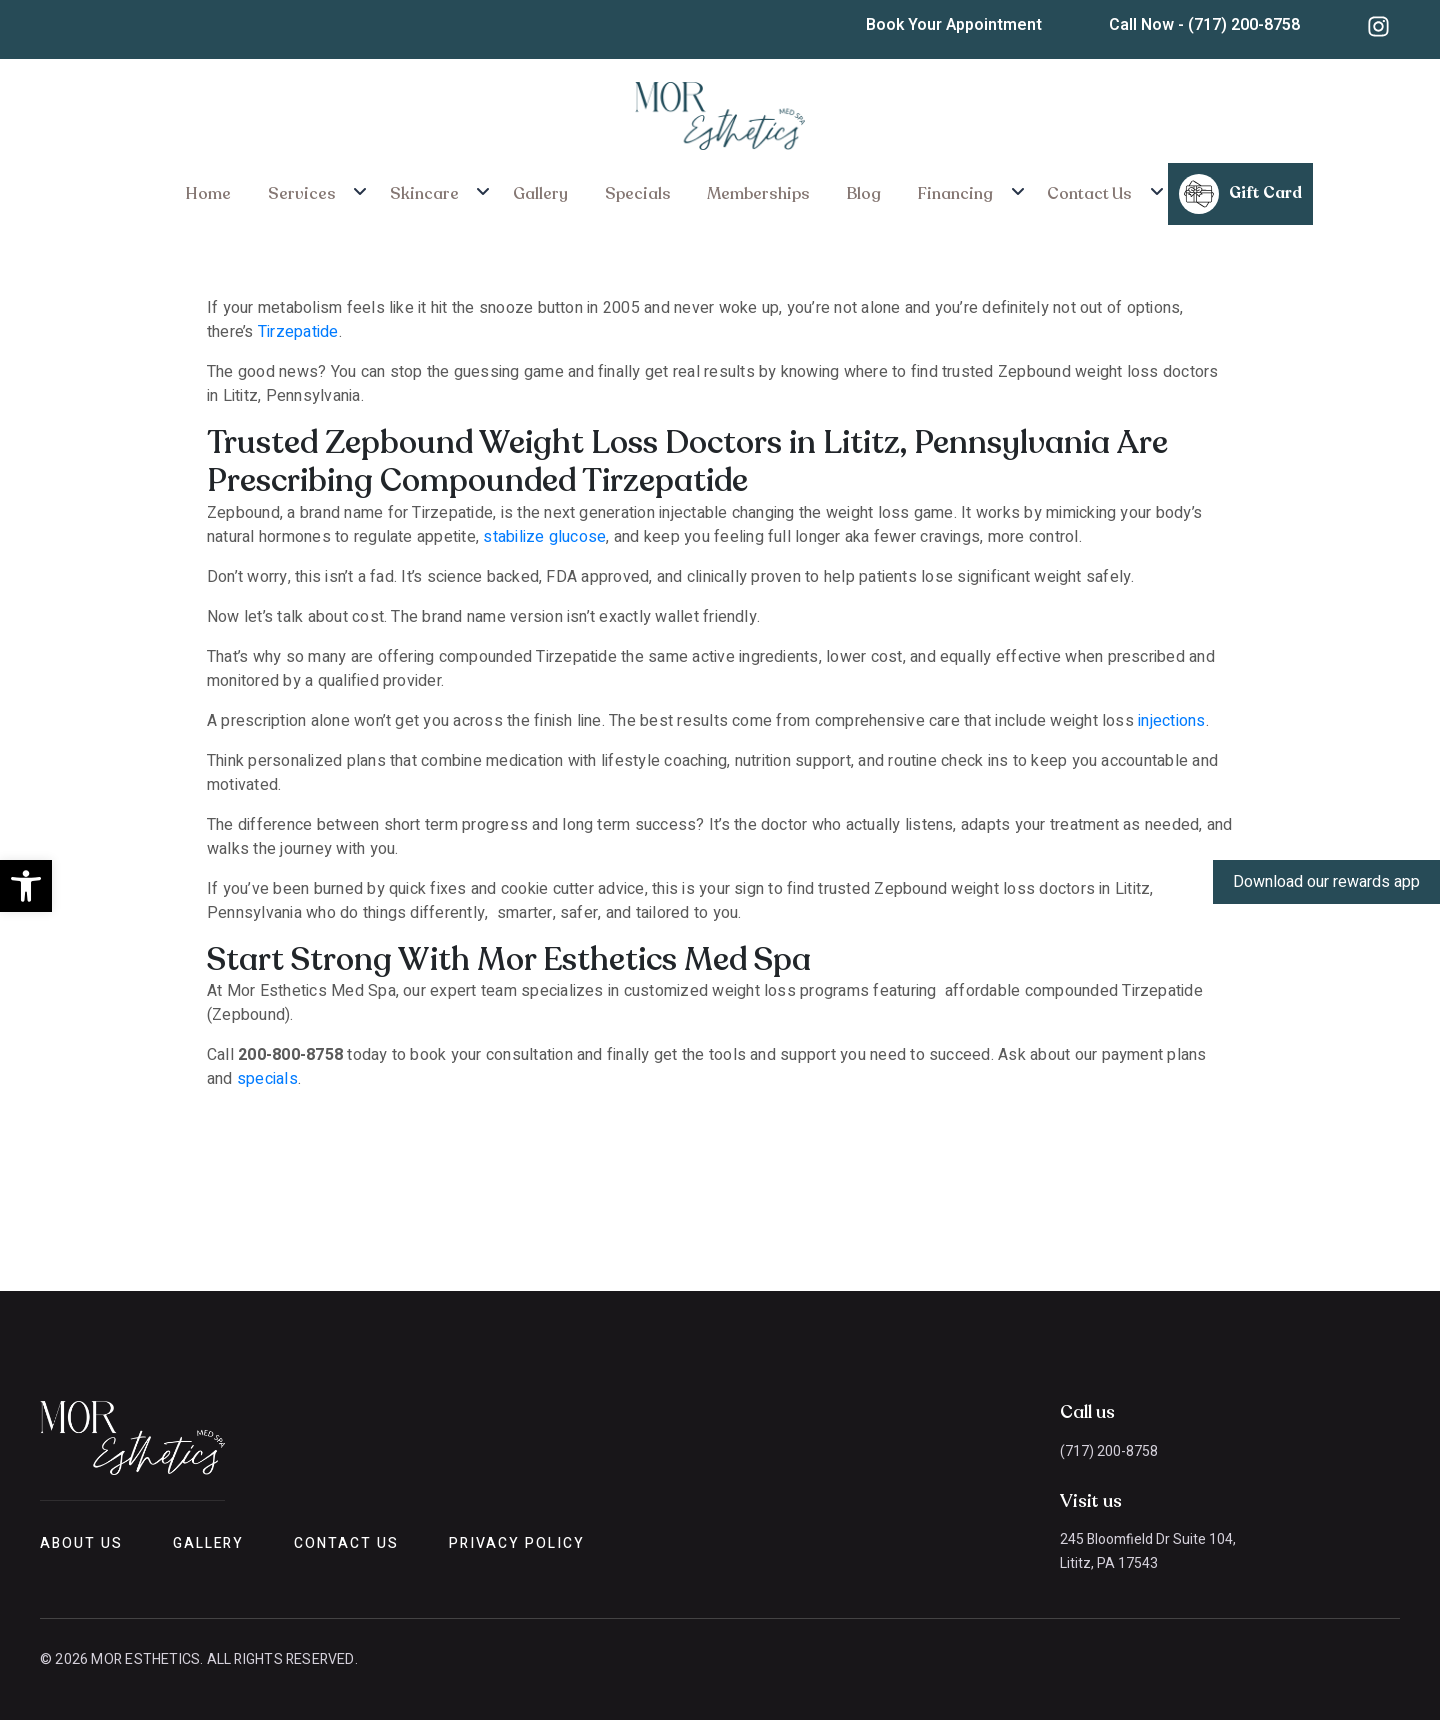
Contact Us (1028, 189)
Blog (830, 189)
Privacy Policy (516, 1543)
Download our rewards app (1326, 882)
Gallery (555, 189)
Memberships (739, 189)
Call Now (1210, 25)
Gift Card (1172, 189)
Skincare (456, 189)
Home (271, 189)
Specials (635, 189)
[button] (26, 886)
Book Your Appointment (963, 25)
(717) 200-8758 (1109, 1451)
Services (351, 189)
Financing (908, 189)
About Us (81, 1543)
